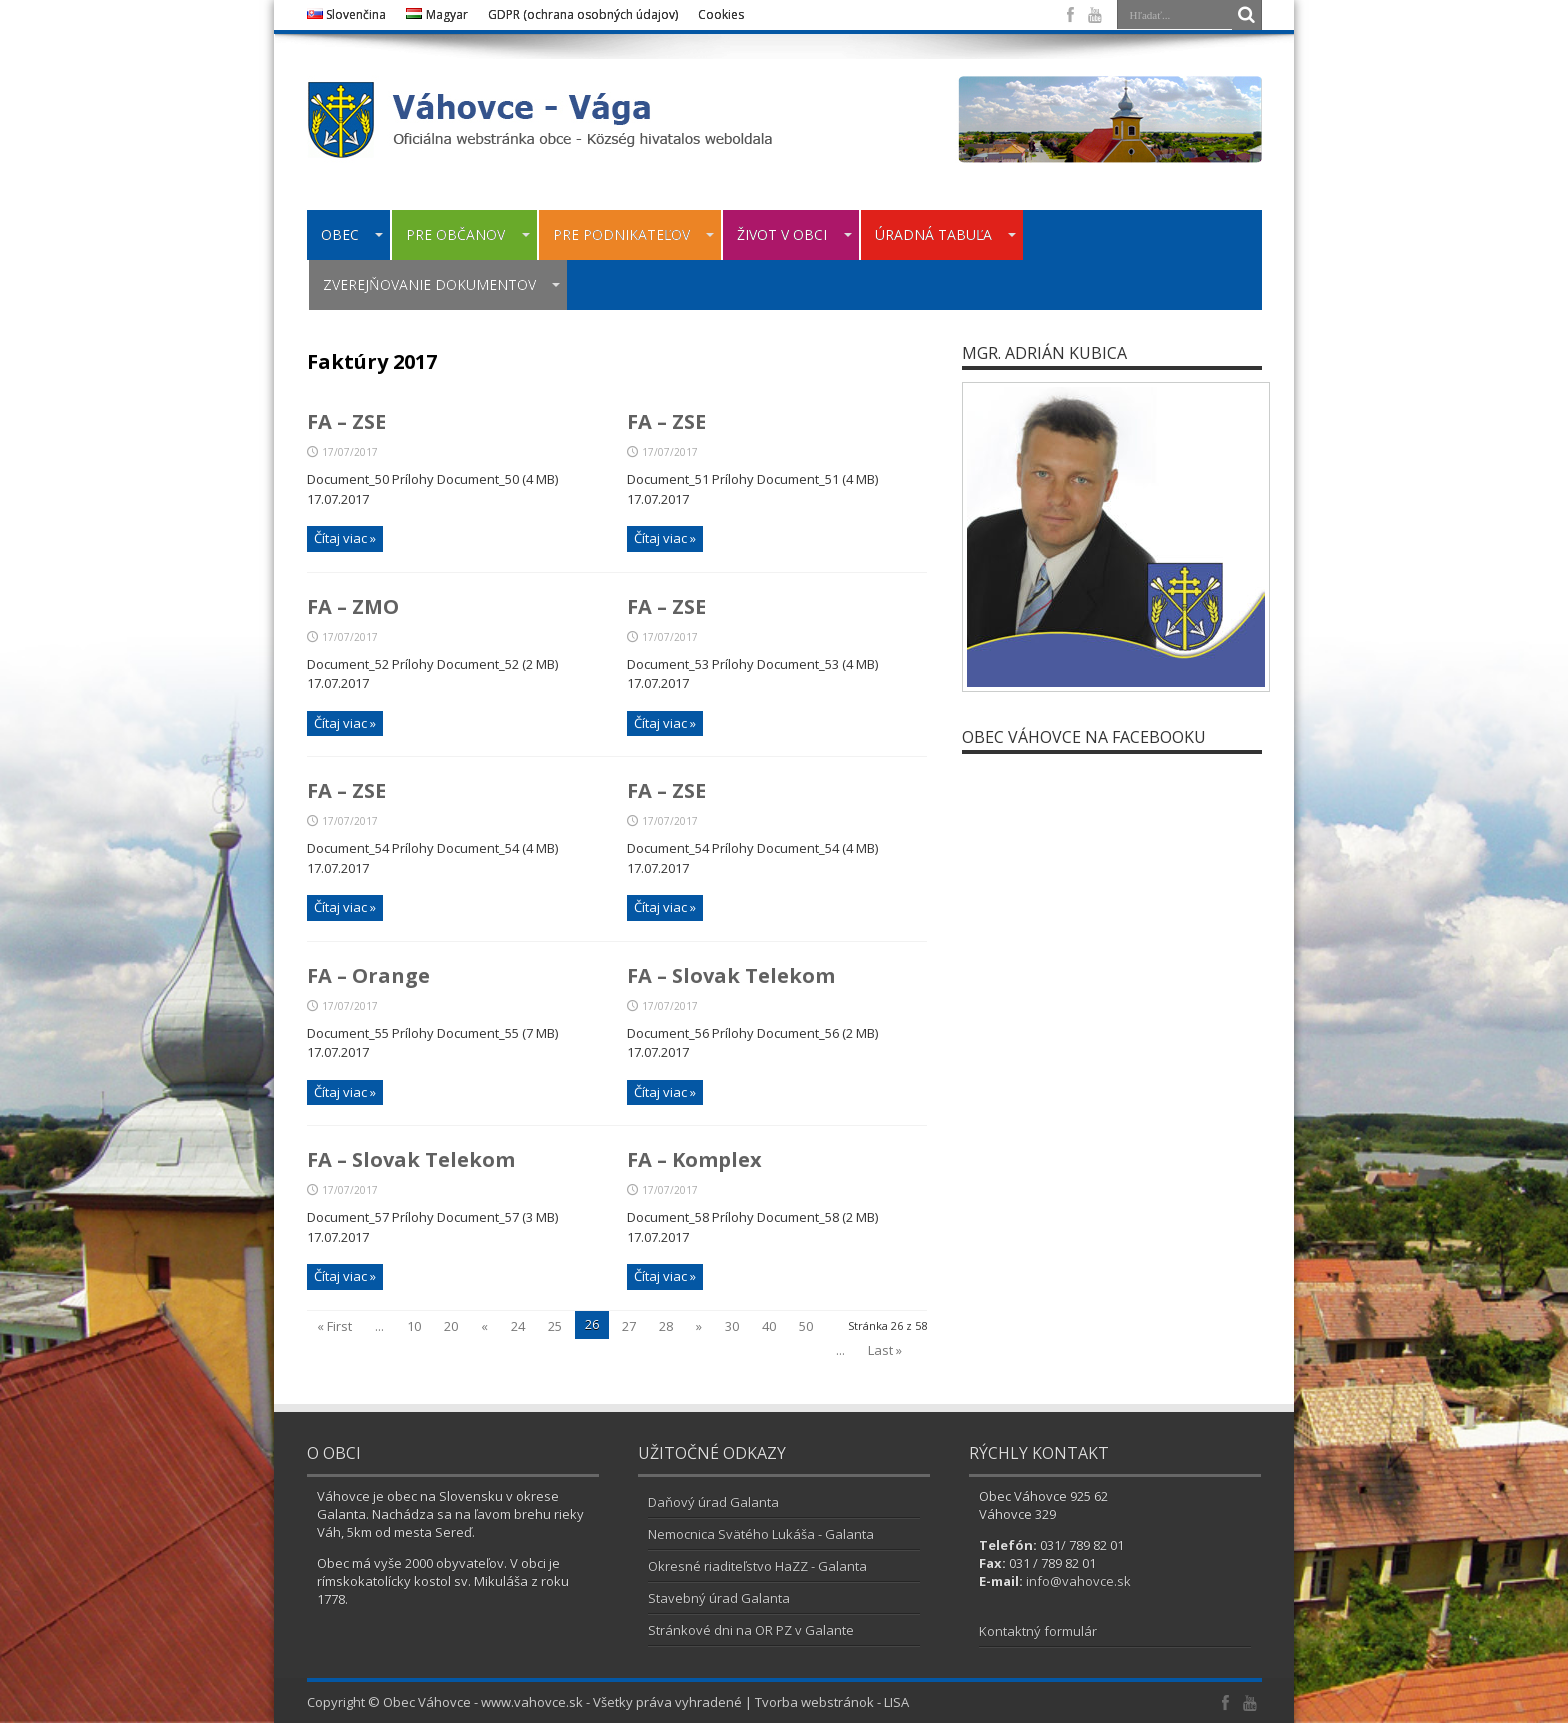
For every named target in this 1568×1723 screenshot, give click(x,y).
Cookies (721, 14)
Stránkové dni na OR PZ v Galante (751, 1630)
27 (629, 1326)
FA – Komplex (694, 1159)
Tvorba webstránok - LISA (832, 1702)
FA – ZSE (346, 421)
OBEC (352, 234)
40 (769, 1326)
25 (555, 1326)
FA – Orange (368, 975)
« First (334, 1326)
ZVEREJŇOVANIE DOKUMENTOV (442, 284)
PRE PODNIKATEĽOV (634, 234)
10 (414, 1326)
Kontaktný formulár (1038, 1631)
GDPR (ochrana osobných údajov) (583, 14)
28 (666, 1326)
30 (732, 1326)
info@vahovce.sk (1078, 1581)
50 (806, 1326)
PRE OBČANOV (468, 234)
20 (451, 1326)
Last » (885, 1350)
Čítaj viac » (345, 538)
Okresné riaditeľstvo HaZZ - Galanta (757, 1566)
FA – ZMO (353, 606)
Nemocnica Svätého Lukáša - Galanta (761, 1534)
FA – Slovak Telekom (731, 975)
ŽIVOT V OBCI (794, 234)
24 (518, 1326)
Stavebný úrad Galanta (719, 1598)
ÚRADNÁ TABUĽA (946, 234)
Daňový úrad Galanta (713, 1502)
